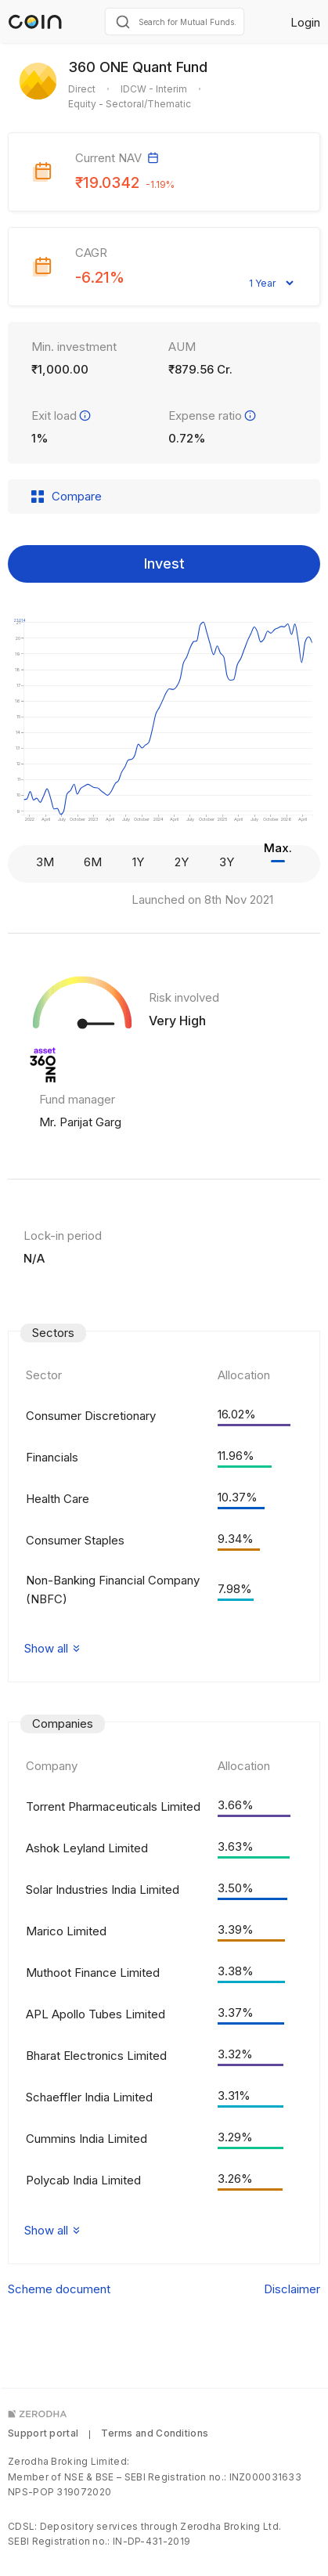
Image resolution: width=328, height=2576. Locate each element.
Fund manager (77, 1099)
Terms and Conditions (154, 2433)
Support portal (43, 2433)
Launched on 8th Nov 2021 (202, 899)
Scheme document (59, 2289)
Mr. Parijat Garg (80, 1122)
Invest (164, 563)
